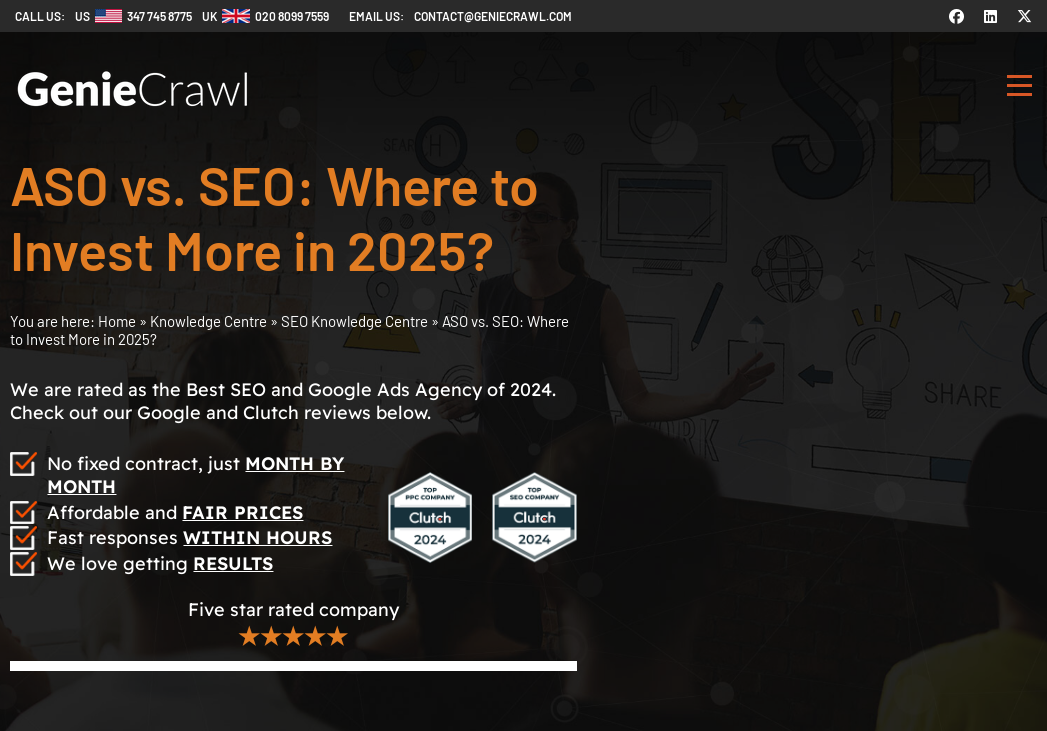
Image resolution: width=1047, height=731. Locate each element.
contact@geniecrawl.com (493, 16)
